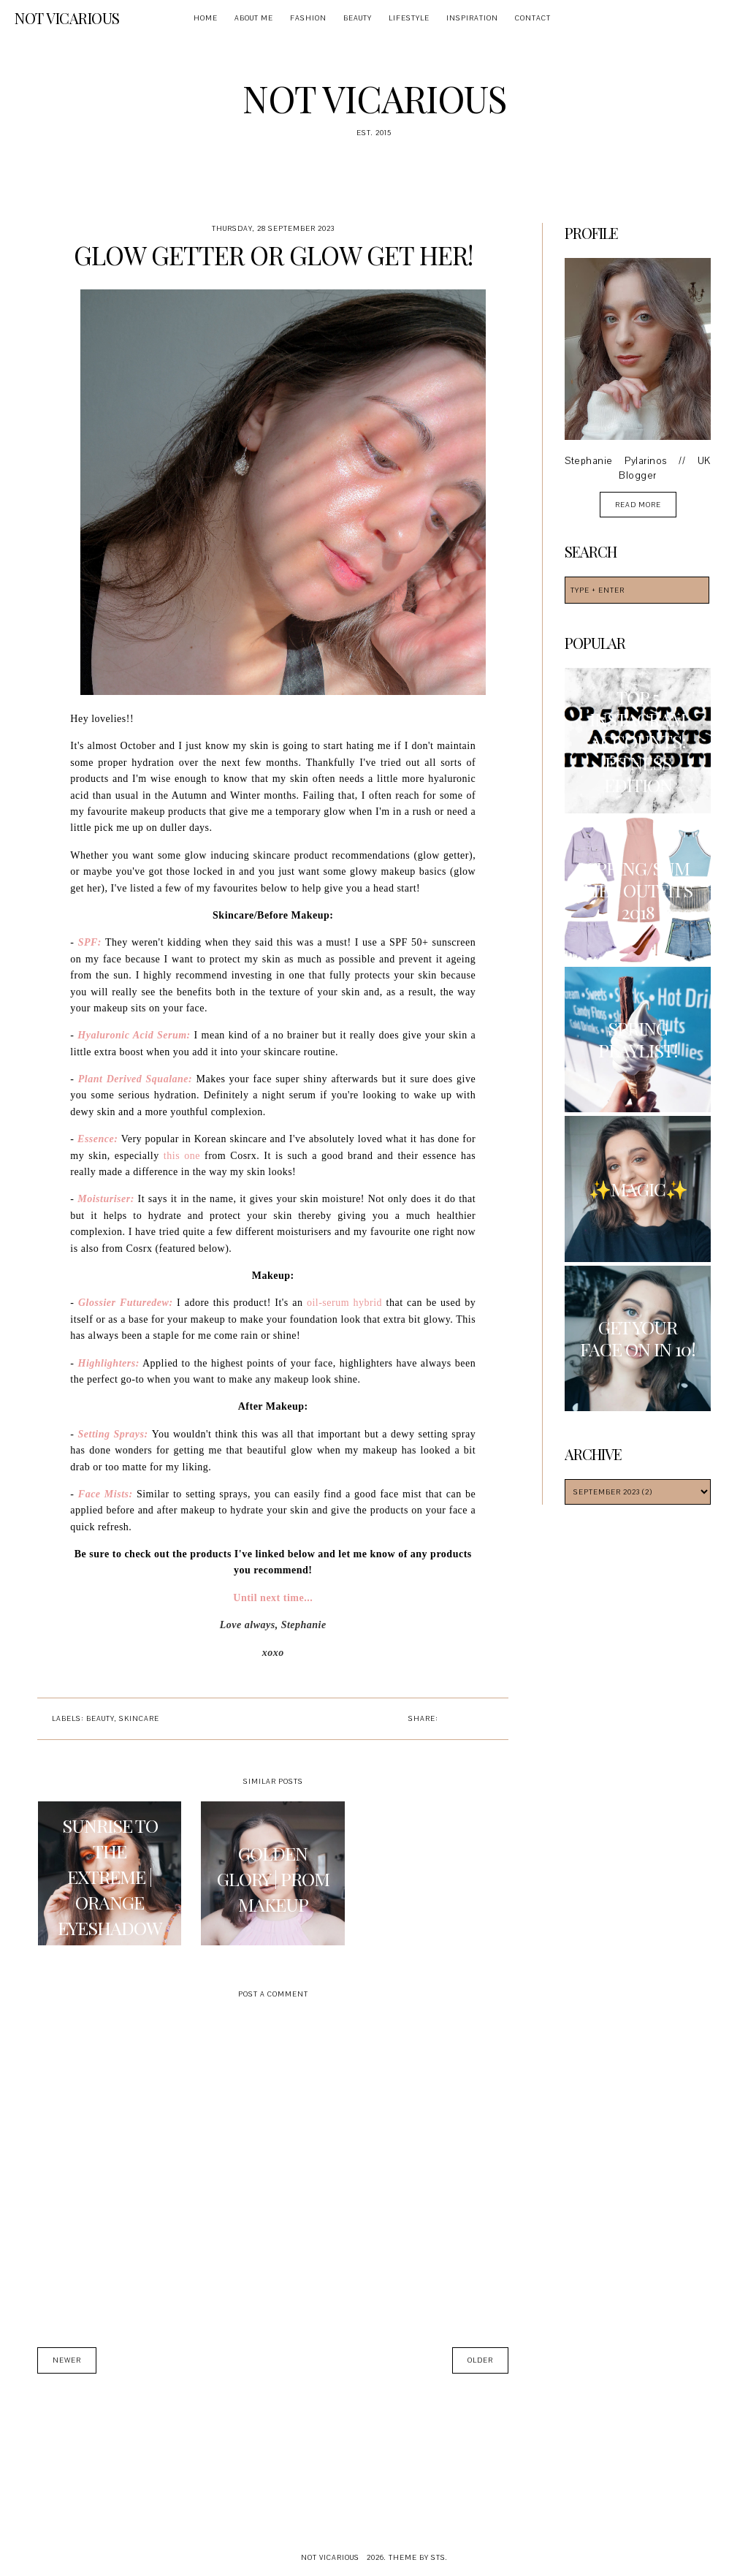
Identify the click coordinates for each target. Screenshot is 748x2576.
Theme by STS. (418, 2557)
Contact (533, 18)
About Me (253, 18)
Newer (67, 2360)
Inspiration (472, 18)
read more (638, 504)
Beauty (357, 18)
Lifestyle (409, 18)
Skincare (139, 1718)
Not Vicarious (67, 18)
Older (480, 2360)
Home (206, 18)
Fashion (308, 18)
